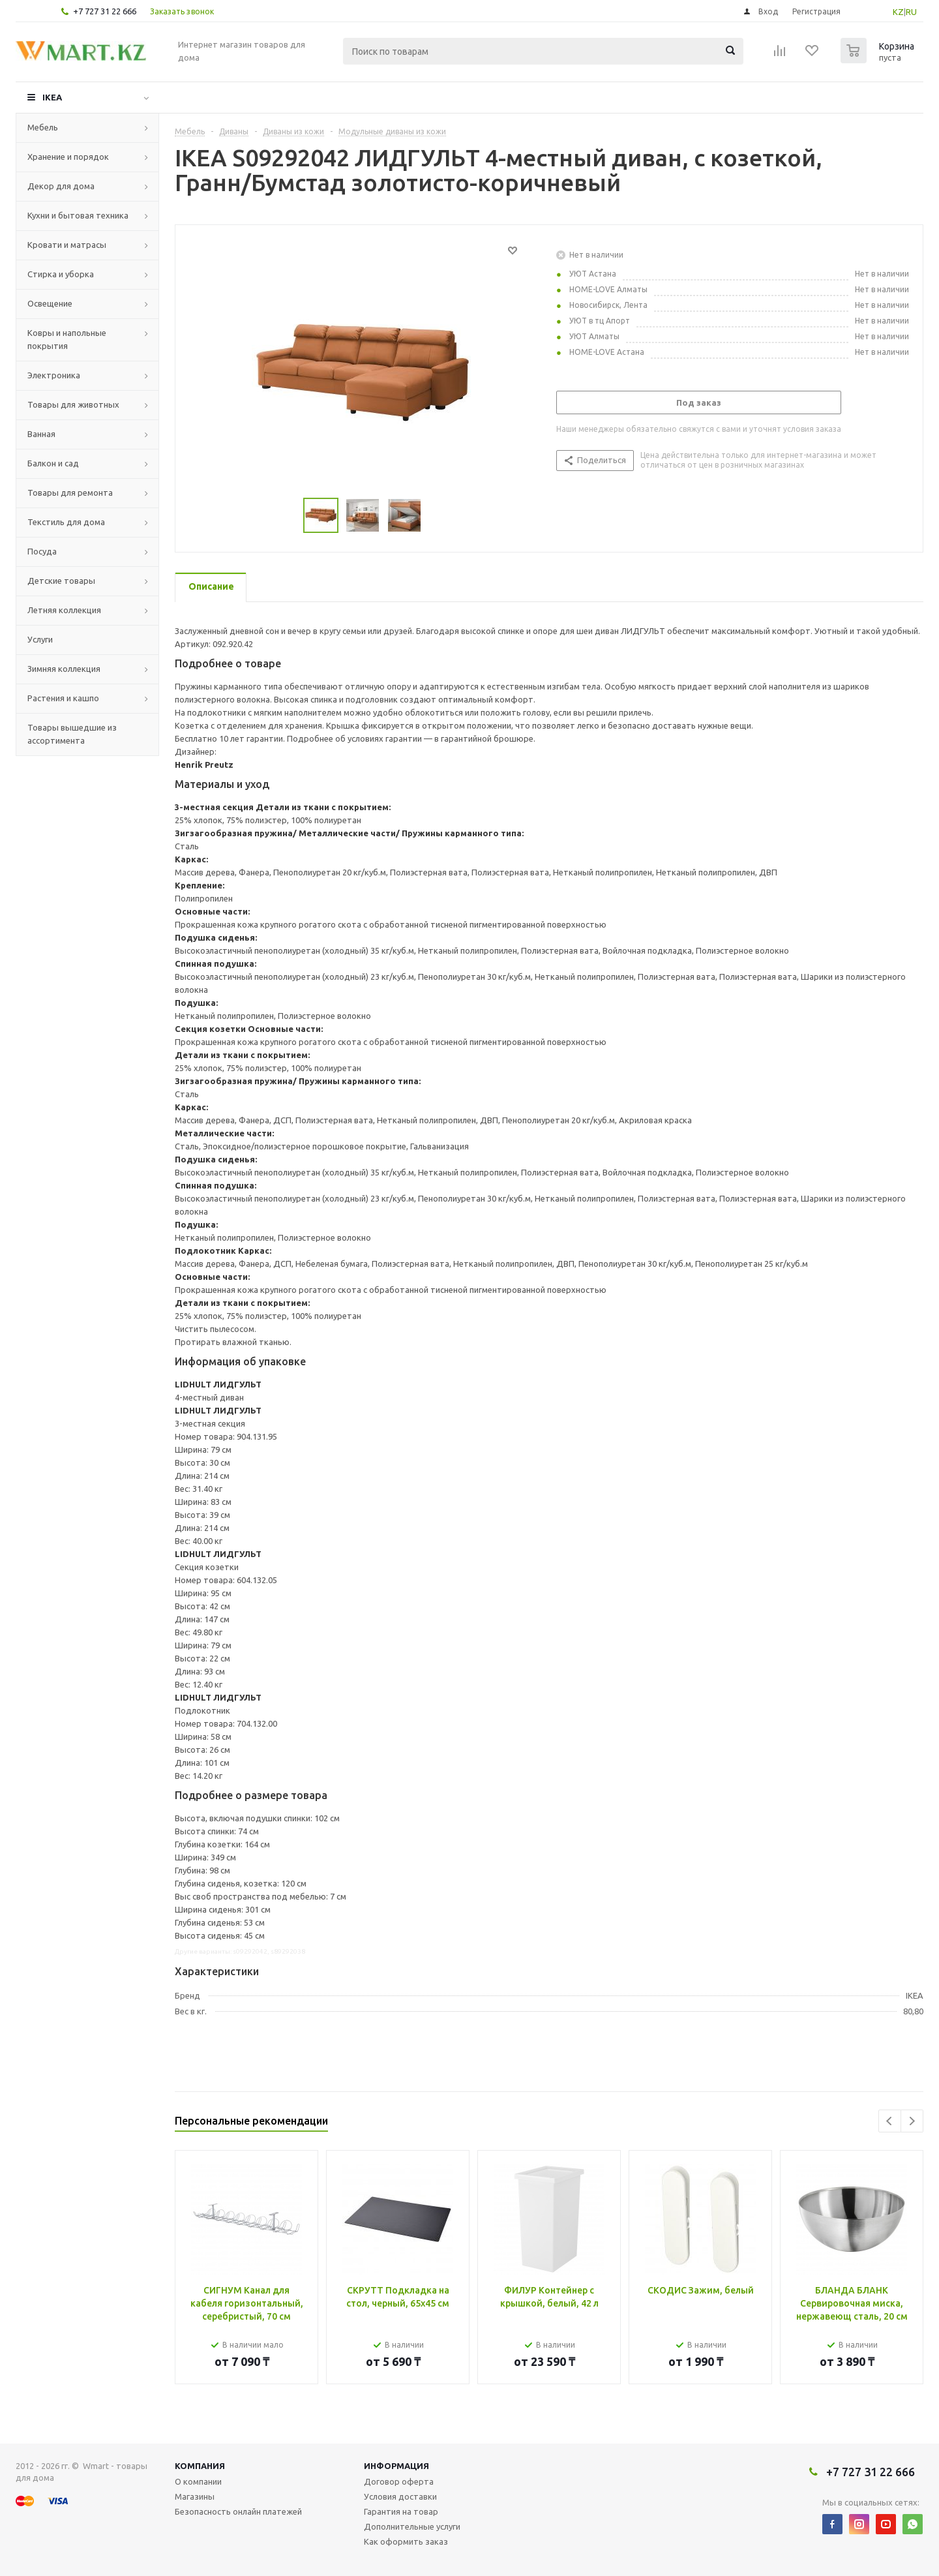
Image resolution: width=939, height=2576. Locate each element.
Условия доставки (400, 2496)
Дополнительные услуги (412, 2526)
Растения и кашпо (63, 698)
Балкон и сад (53, 463)
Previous (890, 2121)
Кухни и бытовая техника (77, 215)
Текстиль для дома (66, 521)
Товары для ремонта (70, 492)
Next (912, 2121)
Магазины (195, 2496)
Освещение (49, 303)
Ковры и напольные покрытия (66, 339)
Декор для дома (61, 185)
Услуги (40, 639)
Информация (396, 2465)
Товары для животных (73, 404)
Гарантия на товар (401, 2511)
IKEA (52, 97)
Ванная (41, 433)
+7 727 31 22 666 (104, 11)
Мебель (42, 127)
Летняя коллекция (64, 609)
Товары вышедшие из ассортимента (72, 734)
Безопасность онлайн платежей (238, 2511)
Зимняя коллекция (63, 668)
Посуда (42, 551)
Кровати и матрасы (66, 244)
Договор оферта (399, 2481)
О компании (198, 2481)
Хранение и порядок (68, 156)
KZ (898, 11)
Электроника (53, 375)
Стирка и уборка (60, 274)
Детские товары (61, 580)
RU (911, 11)
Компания (200, 2465)
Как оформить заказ (406, 2541)
